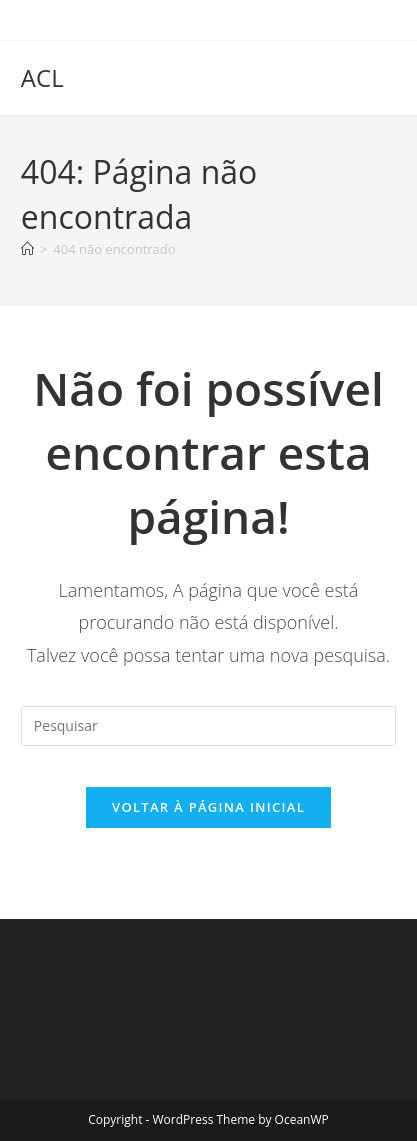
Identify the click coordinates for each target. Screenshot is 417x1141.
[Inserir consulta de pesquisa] (208, 726)
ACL (42, 77)
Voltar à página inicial (208, 807)
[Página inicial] (27, 249)
